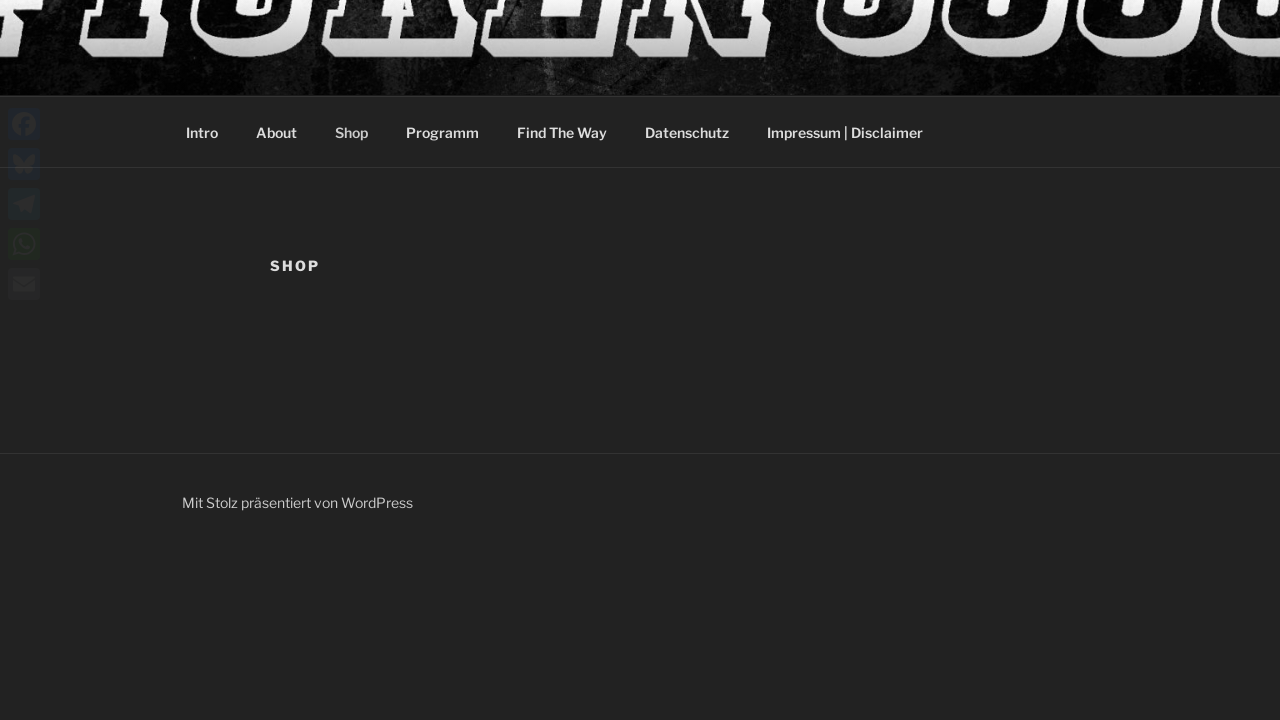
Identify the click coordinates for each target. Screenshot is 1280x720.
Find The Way (562, 132)
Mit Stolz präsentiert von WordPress (297, 502)
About (276, 132)
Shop (351, 132)
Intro (202, 132)
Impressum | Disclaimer (845, 132)
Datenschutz (687, 132)
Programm (442, 132)
